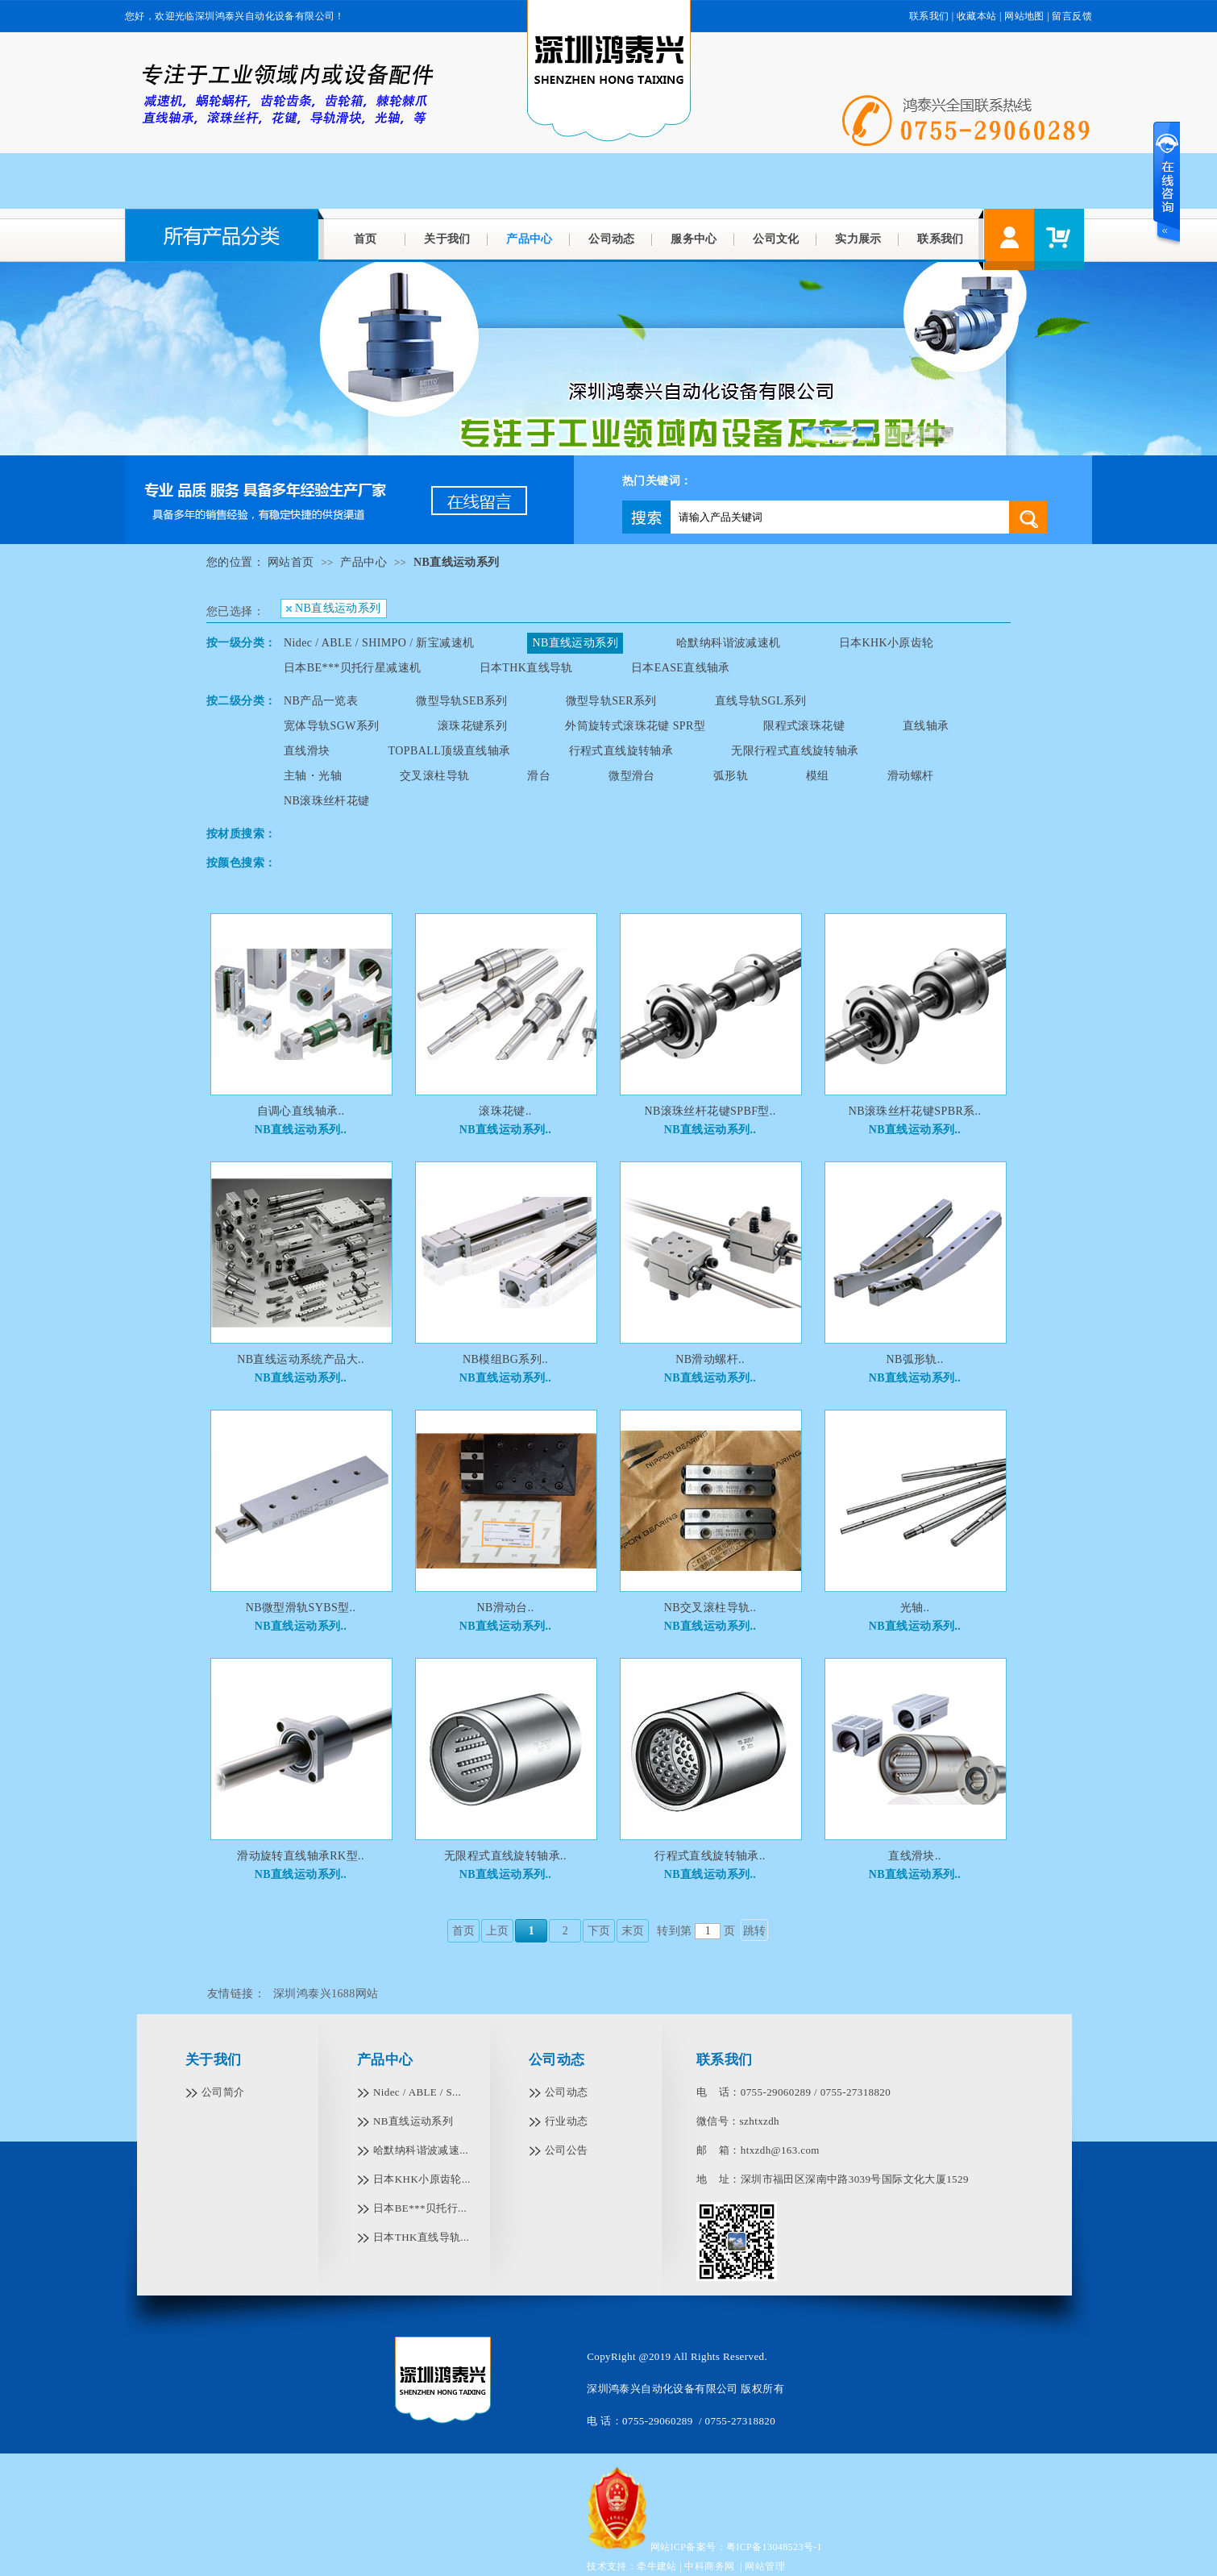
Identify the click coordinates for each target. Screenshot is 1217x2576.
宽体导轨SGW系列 (332, 726)
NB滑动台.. (505, 1608)
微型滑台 (631, 776)
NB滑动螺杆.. (710, 1359)
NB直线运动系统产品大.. (300, 1359)
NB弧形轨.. (914, 1359)
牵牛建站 (657, 2566)
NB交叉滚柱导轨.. (710, 1608)
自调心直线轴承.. (301, 1111)
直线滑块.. (914, 1856)
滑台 (538, 776)
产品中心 (529, 239)
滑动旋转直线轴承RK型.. (300, 1856)
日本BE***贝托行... (420, 2208)
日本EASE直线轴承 (680, 668)
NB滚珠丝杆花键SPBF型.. (709, 1111)
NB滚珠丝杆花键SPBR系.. (915, 1111)
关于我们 (447, 239)
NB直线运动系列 (456, 562)
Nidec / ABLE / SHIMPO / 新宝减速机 (379, 643)
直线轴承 (926, 726)
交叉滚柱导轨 (434, 776)
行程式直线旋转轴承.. (709, 1856)
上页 (497, 1931)
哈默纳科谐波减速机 (728, 643)
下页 (599, 1931)
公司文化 (776, 239)
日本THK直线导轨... (421, 2237)
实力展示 (858, 239)
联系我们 (929, 16)
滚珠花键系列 (472, 726)
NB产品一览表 (321, 701)
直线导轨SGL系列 (761, 701)
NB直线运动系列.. (301, 1130)
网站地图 (1024, 16)
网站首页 (291, 562)
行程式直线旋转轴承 (621, 751)
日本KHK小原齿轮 (886, 643)
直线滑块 (307, 751)
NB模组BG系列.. (505, 1359)
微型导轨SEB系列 (461, 701)
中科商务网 (709, 2566)
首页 (365, 239)
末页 (633, 1931)
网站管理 (765, 2566)
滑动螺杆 (910, 776)
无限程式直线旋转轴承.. (505, 1856)
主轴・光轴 (313, 776)
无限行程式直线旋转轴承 (794, 751)
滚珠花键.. (505, 1111)
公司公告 (566, 2150)
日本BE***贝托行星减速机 (353, 668)
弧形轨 (730, 776)
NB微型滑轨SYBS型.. (301, 1608)
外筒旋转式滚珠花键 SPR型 (635, 726)
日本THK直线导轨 (526, 668)
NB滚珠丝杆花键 (327, 801)
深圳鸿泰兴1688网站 (325, 1994)
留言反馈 (1072, 16)
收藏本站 (977, 16)
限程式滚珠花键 (804, 726)
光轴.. (915, 1608)
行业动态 (566, 2121)
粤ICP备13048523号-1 (774, 2547)
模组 (817, 776)
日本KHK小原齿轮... (422, 2179)
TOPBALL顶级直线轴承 (449, 751)
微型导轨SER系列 (611, 701)
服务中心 (694, 239)
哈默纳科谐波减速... (420, 2150)
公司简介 (223, 2092)
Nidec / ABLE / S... (417, 2092)
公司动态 (611, 239)
